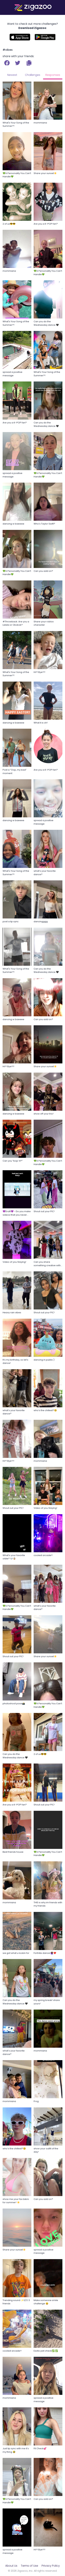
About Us (11, 2566)
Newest (12, 75)
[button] (29, 63)
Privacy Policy (51, 2566)
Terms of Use (29, 2566)
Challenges (32, 75)
